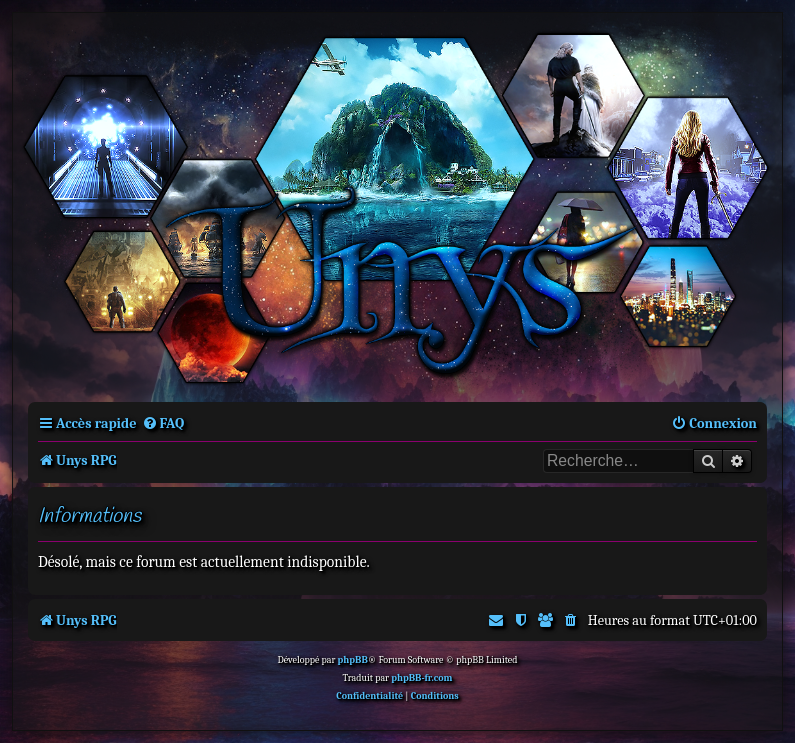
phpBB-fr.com (421, 678)
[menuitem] (163, 423)
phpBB (353, 660)
